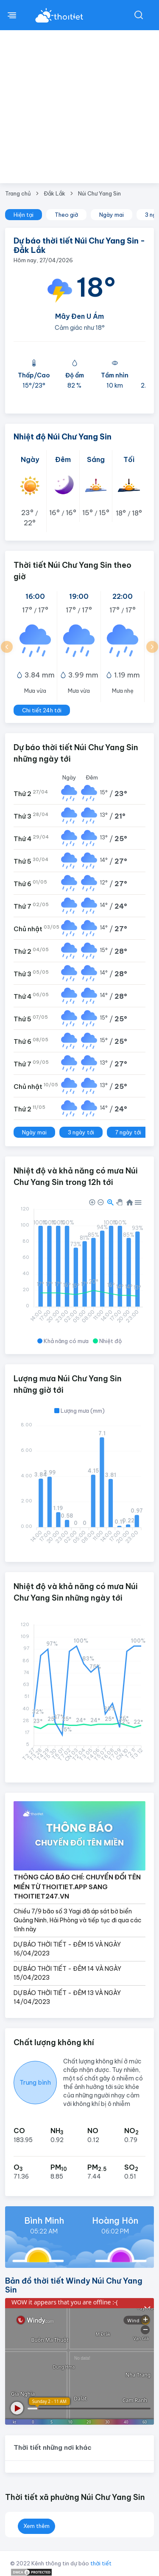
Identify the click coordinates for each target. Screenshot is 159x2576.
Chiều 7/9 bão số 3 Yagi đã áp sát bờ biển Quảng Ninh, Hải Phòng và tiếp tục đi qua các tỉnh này (78, 1920)
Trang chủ (18, 193)
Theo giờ (66, 214)
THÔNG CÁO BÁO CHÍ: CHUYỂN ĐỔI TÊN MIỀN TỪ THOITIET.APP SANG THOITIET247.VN (77, 1886)
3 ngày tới (81, 1132)
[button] (7, 647)
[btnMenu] (12, 15)
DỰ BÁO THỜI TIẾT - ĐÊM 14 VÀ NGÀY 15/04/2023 (67, 1973)
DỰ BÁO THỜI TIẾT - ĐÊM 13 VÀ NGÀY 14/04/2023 (67, 1997)
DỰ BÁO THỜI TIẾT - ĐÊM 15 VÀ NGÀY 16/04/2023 (67, 1949)
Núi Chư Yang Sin (99, 193)
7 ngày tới (128, 1132)
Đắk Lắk (54, 193)
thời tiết (101, 2563)
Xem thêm (36, 2525)
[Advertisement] (79, 114)
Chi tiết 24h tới (41, 710)
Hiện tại (23, 214)
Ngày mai (111, 214)
